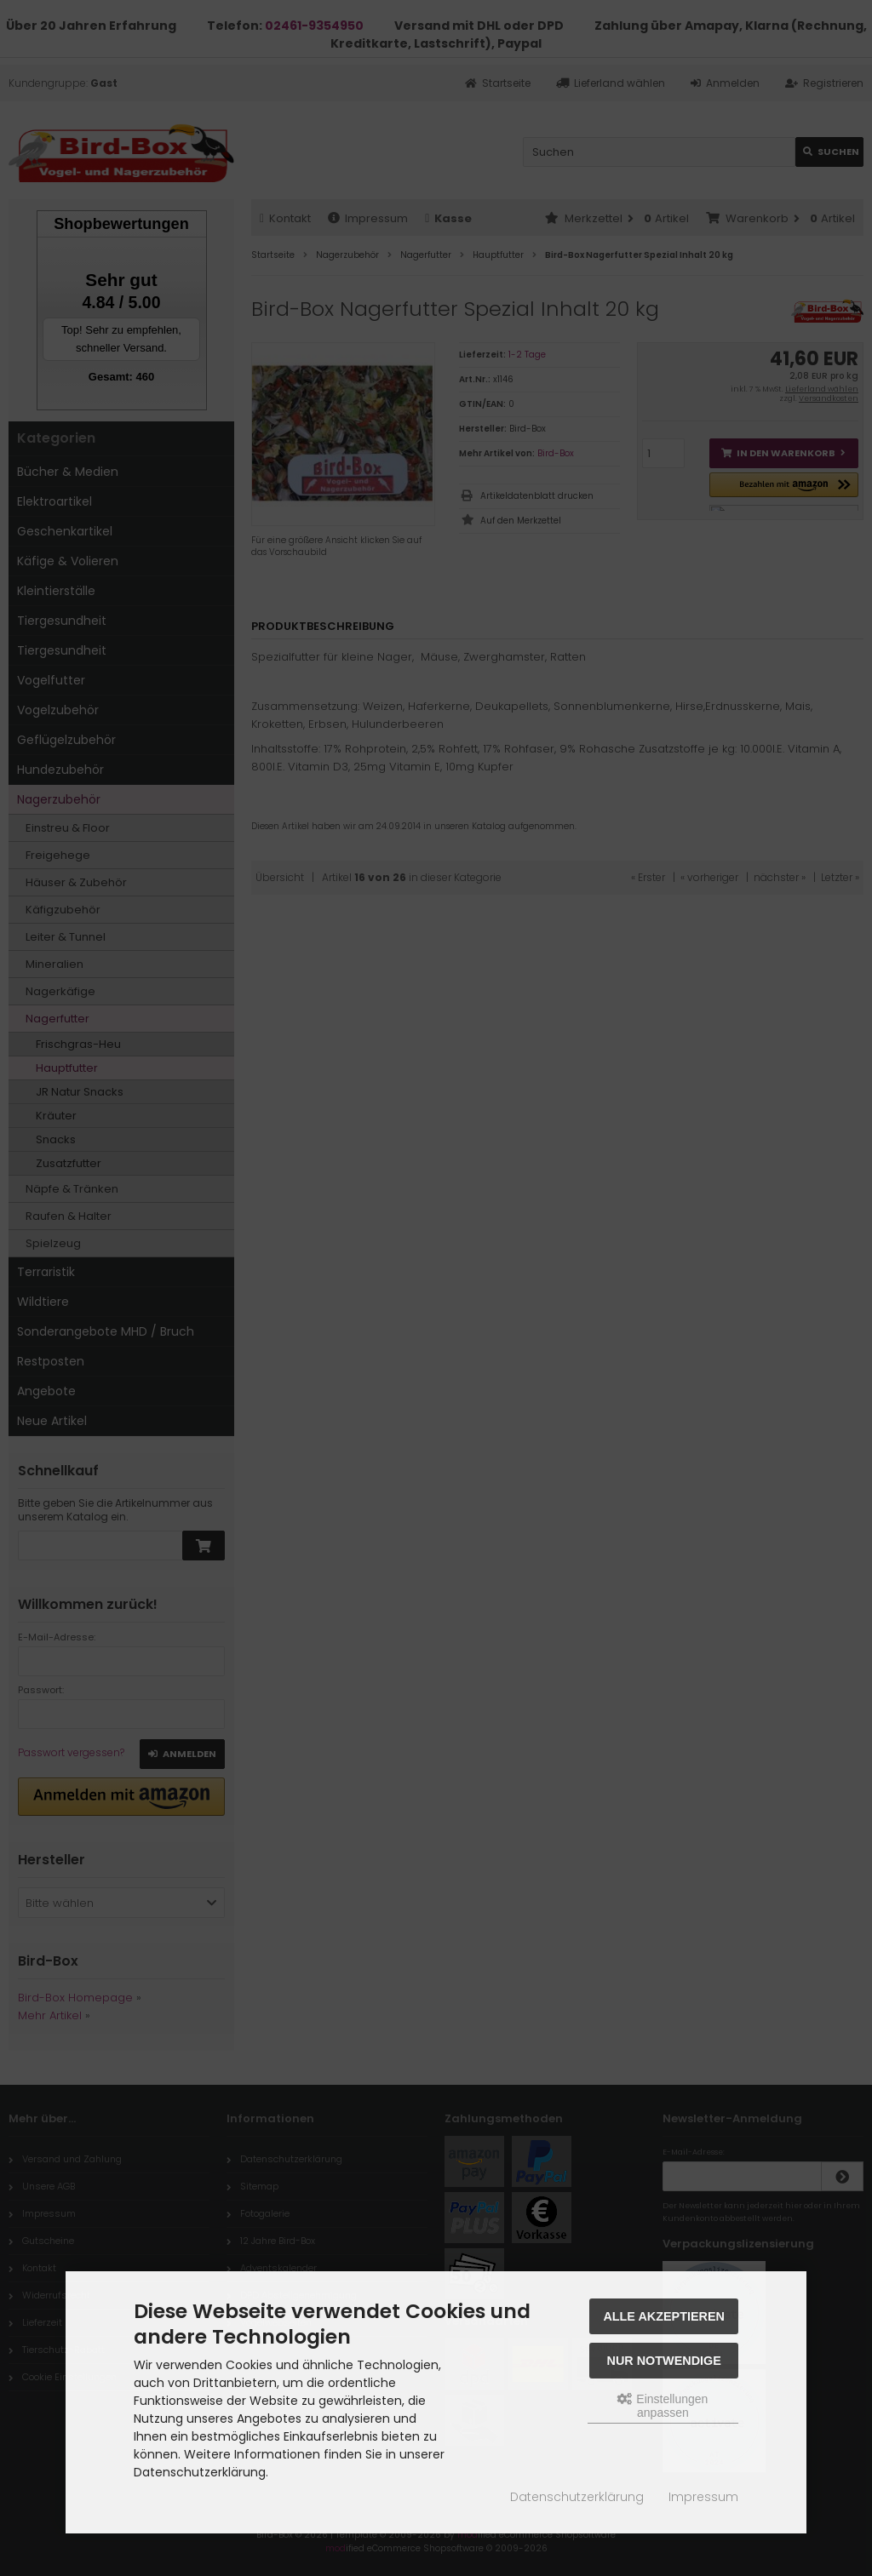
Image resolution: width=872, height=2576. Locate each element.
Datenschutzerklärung (577, 2496)
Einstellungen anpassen (662, 2405)
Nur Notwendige (664, 2360)
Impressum (703, 2496)
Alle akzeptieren (664, 2316)
